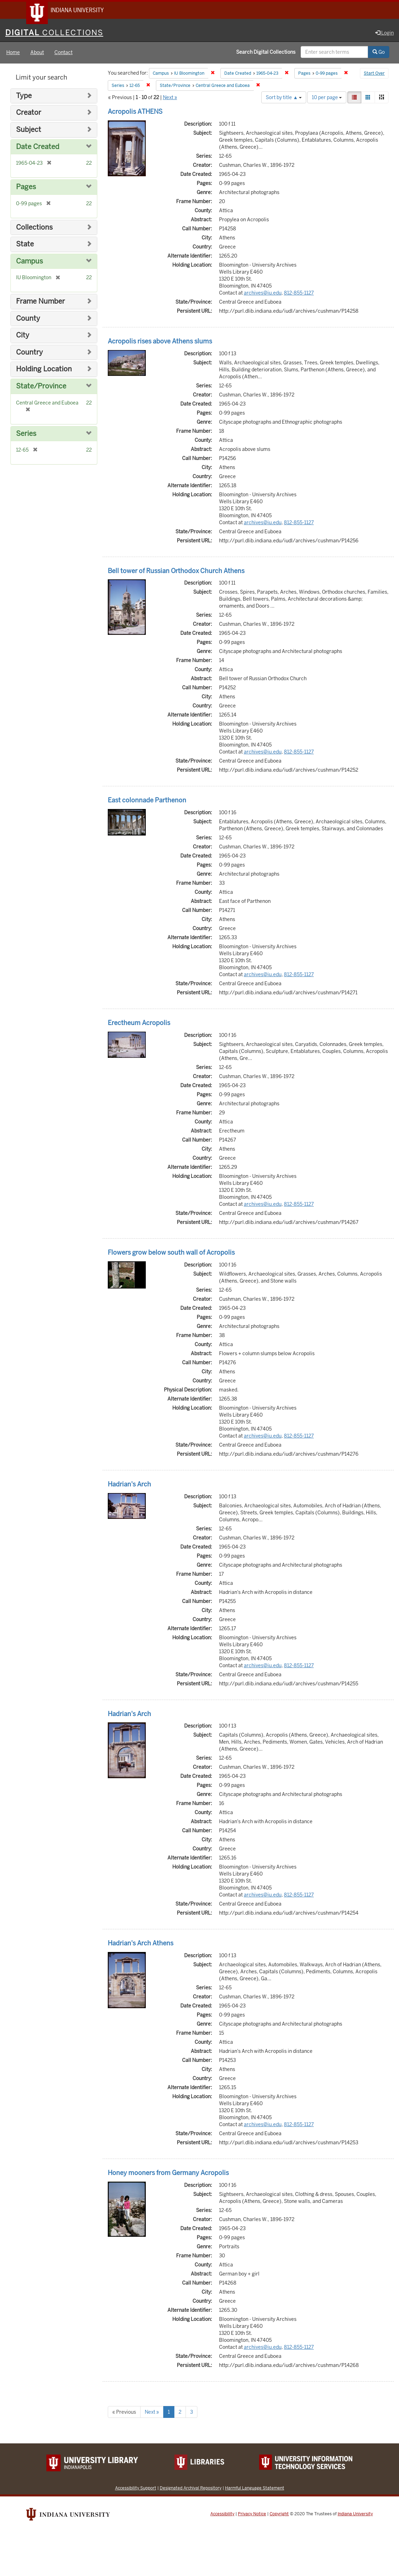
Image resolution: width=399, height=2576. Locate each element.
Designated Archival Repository (190, 2489)
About (37, 54)
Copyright (279, 2515)
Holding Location (44, 370)
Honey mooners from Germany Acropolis (168, 2174)
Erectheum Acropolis (139, 1024)
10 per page (327, 98)
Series (26, 434)
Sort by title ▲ (284, 98)
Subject (28, 130)
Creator (28, 114)
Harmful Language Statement (254, 2489)
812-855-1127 (299, 294)
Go (378, 53)
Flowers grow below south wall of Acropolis (171, 1253)
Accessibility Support (135, 2489)
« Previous (124, 2413)
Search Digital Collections (265, 53)
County (28, 319)
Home (13, 54)
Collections (34, 228)
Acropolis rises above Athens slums (160, 342)
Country (29, 353)
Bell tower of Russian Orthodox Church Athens (176, 572)
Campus (29, 262)
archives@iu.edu (262, 294)
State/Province (41, 387)
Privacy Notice (252, 2515)
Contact (63, 54)
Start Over (374, 74)
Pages (26, 188)
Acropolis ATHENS (135, 113)
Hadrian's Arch (129, 1485)
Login (384, 34)
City (22, 336)
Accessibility (222, 2515)
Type (24, 96)
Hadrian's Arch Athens (140, 1944)
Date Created (37, 147)
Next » (170, 98)
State (25, 245)
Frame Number (40, 302)
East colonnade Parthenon (147, 801)
